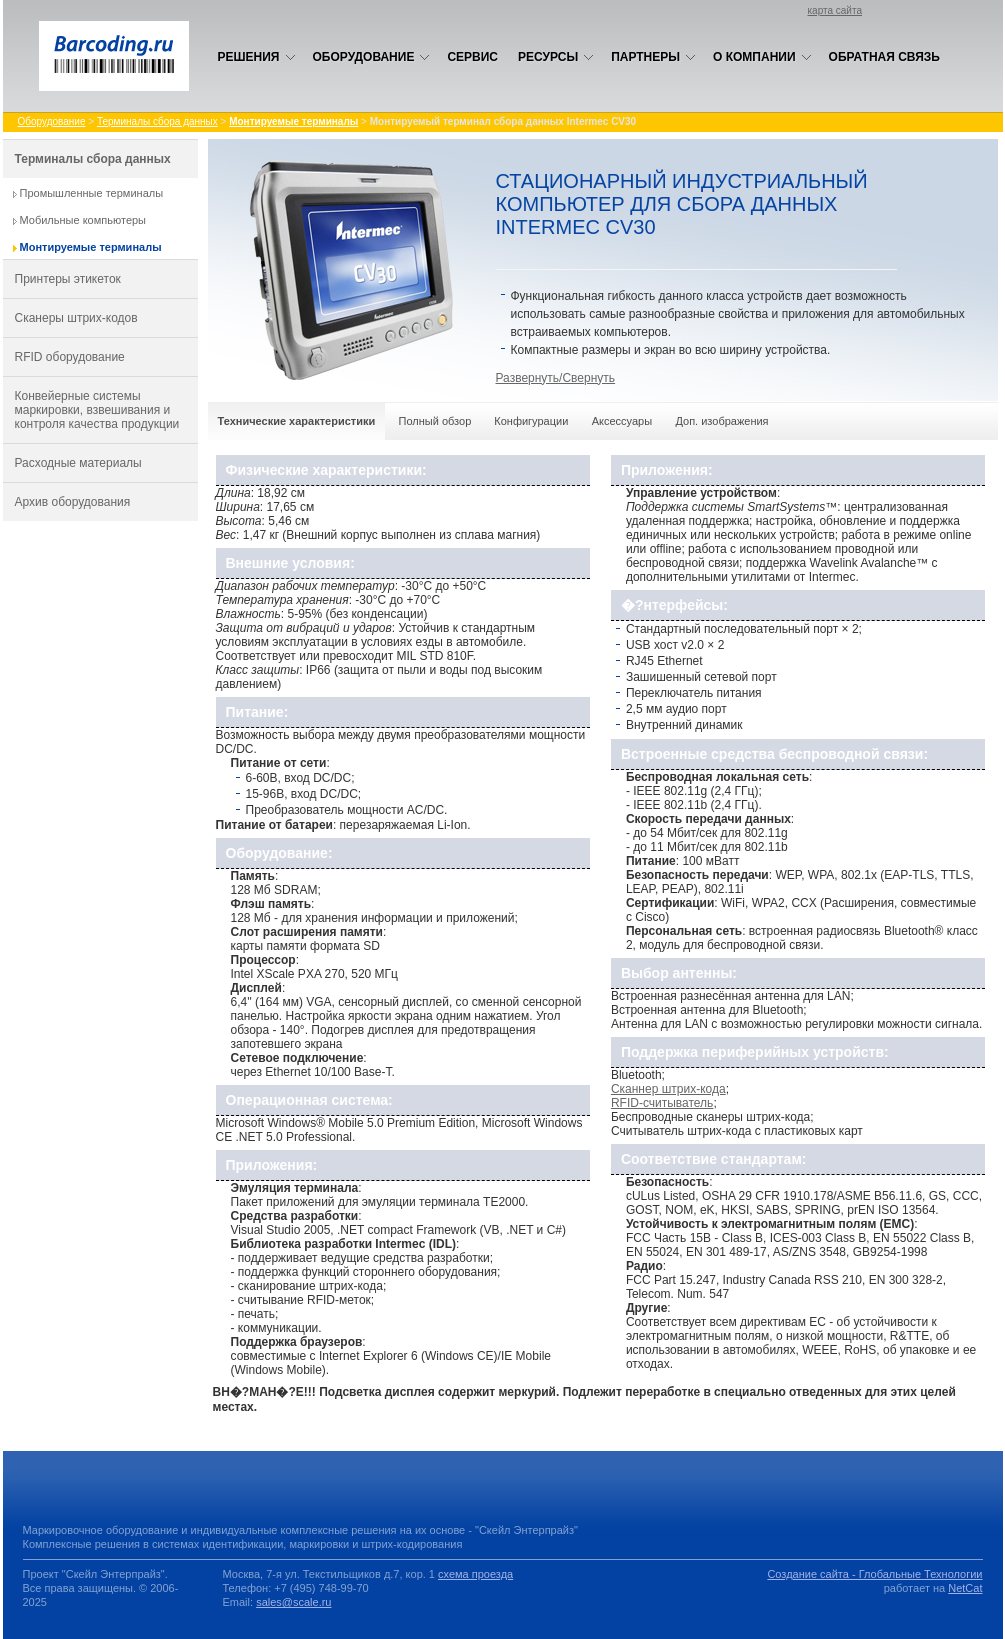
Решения (257, 57)
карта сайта (835, 10)
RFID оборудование (70, 357)
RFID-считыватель (662, 1103)
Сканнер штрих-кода (668, 1089)
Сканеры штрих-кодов (76, 318)
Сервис (472, 57)
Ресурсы (556, 57)
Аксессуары (622, 421)
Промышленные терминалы (92, 193)
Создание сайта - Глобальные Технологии (874, 1574)
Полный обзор (435, 421)
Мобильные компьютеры (83, 220)
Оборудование (372, 57)
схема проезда (475, 1574)
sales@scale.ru (293, 1602)
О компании (762, 57)
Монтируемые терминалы (91, 247)
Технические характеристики (297, 421)
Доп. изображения (721, 421)
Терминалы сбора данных (157, 121)
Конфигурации (531, 421)
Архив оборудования (73, 502)
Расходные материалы (78, 463)
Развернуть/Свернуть (556, 378)
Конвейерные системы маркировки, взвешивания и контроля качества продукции (97, 410)
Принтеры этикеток (68, 279)
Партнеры (653, 57)
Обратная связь (884, 57)
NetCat (965, 1588)
